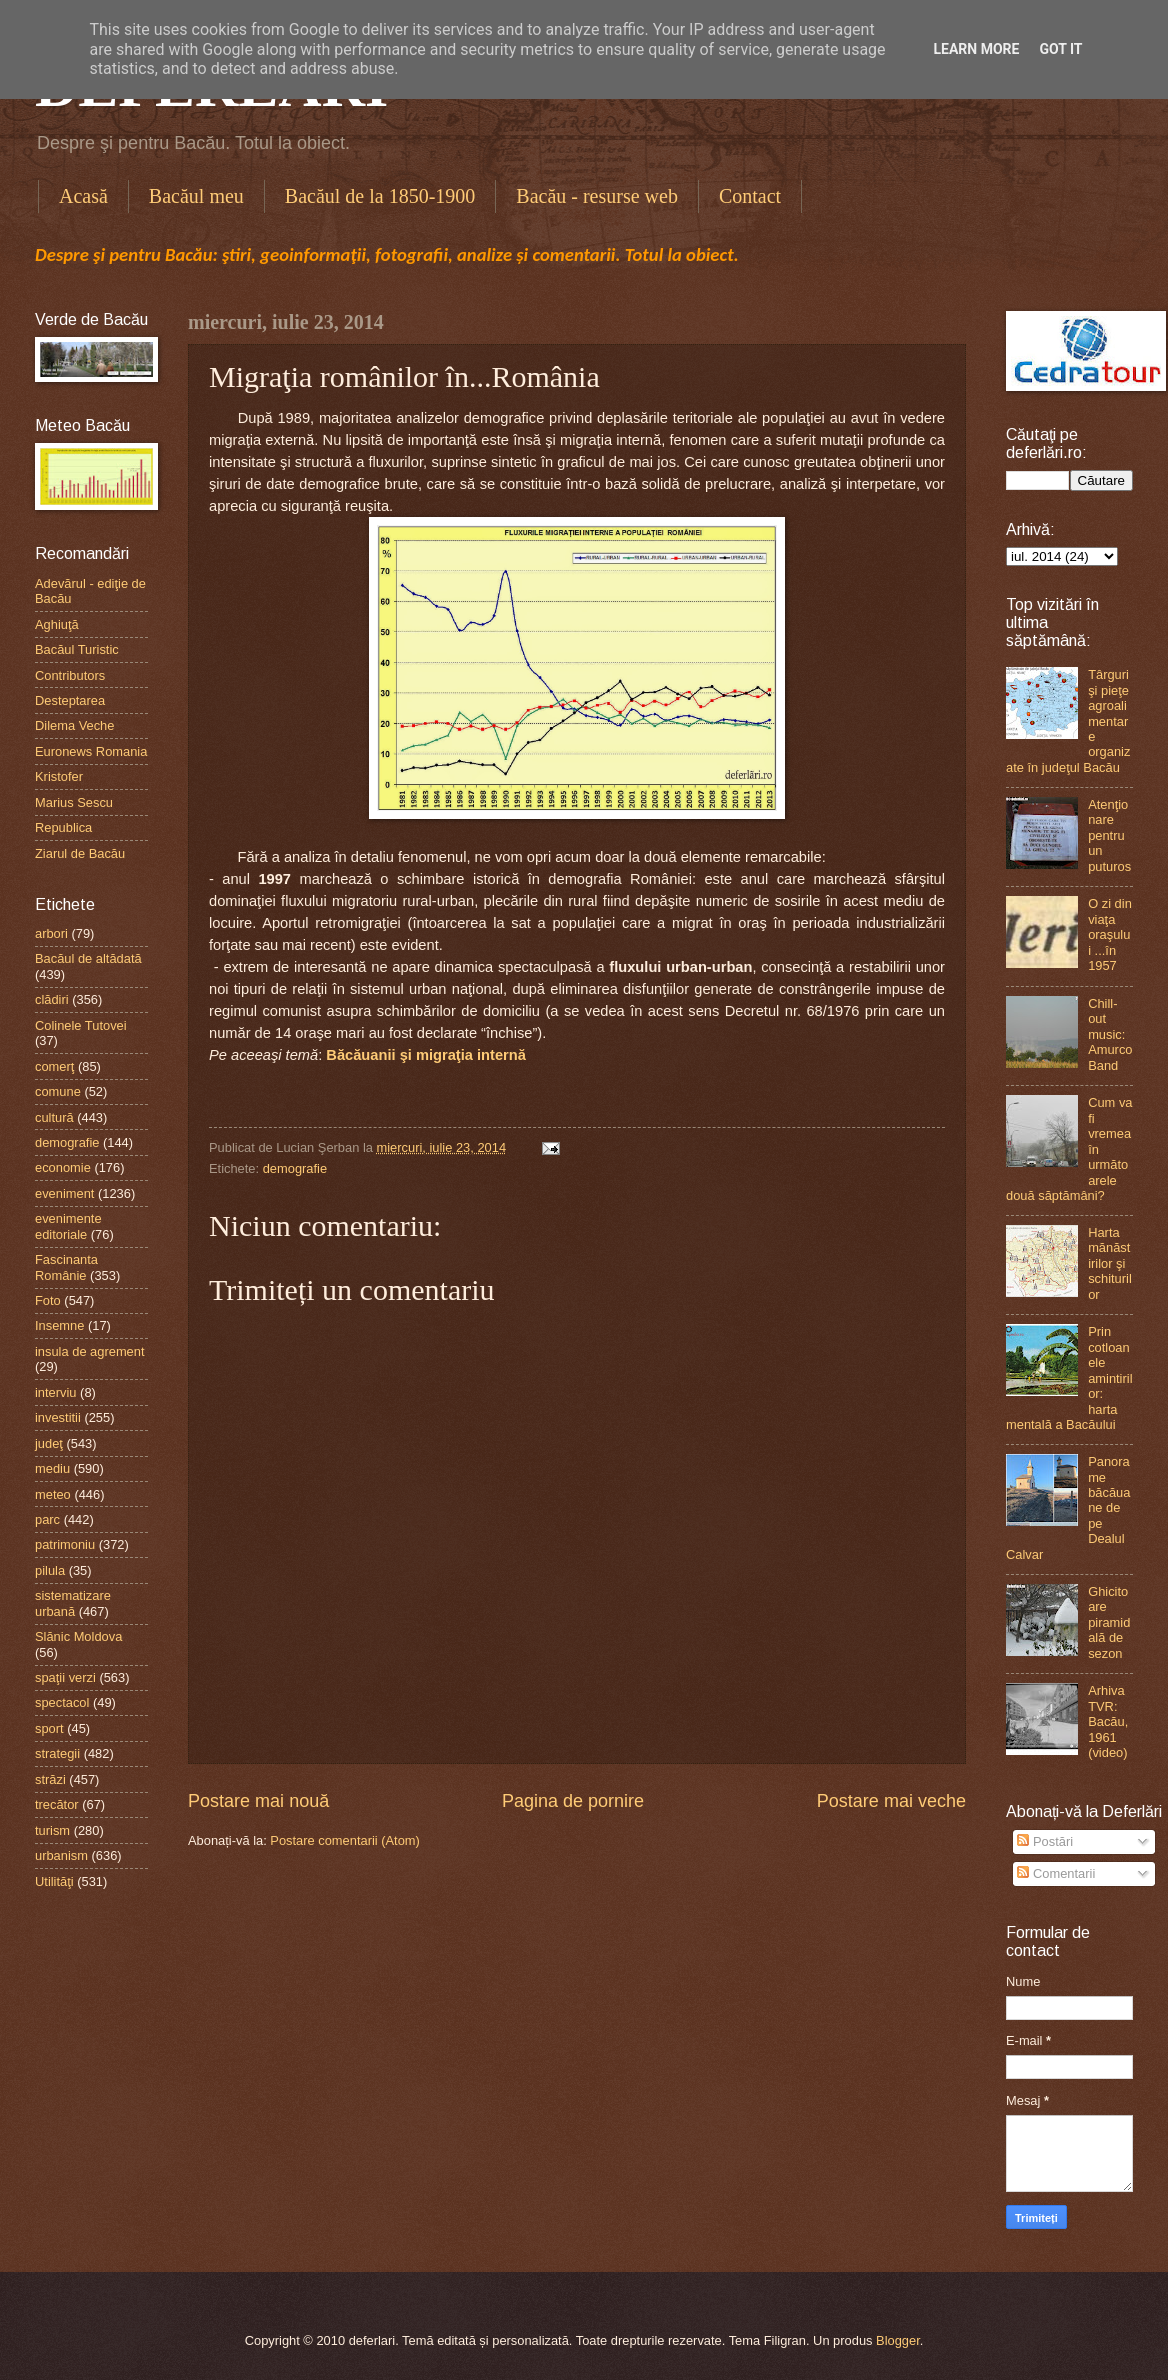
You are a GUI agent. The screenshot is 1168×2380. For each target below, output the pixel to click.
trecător (57, 1804)
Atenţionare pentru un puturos (1109, 835)
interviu (56, 1392)
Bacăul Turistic (77, 649)
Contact (750, 196)
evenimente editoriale (68, 1226)
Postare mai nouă (258, 1801)
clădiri (52, 999)
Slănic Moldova (78, 1636)
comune (58, 1091)
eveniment (64, 1193)
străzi (50, 1779)
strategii (57, 1753)
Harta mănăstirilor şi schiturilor (1110, 1263)
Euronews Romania (91, 751)
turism (52, 1830)
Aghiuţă (57, 624)
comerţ (54, 1066)
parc (47, 1519)
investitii (58, 1417)
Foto (48, 1300)
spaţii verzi (65, 1677)
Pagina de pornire (573, 1801)
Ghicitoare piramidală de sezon (1109, 1622)
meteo (53, 1494)
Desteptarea (70, 700)
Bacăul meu (196, 196)
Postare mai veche (891, 1801)
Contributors (70, 675)
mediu (52, 1468)
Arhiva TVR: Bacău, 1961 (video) (1108, 1721)
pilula (50, 1570)
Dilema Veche (74, 725)
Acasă (83, 196)
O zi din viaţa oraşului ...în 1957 (1110, 934)
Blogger (898, 2340)
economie (63, 1167)
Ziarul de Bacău (80, 853)
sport (49, 1728)
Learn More (976, 49)
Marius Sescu (74, 802)
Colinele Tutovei (81, 1025)
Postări (1045, 1841)
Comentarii (1056, 1873)
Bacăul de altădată (88, 958)
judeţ (49, 1443)
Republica (63, 827)
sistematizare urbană (73, 1603)
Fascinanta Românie (66, 1267)
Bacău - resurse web (597, 196)
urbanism (61, 1855)
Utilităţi (54, 1881)
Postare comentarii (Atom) (345, 1840)
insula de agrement (90, 1351)
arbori (51, 933)
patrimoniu (65, 1544)
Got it (1060, 49)
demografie (295, 1168)
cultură (54, 1117)
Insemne (59, 1325)
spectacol (62, 1702)
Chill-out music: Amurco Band (1110, 1034)
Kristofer (59, 776)
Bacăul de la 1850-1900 (380, 196)
